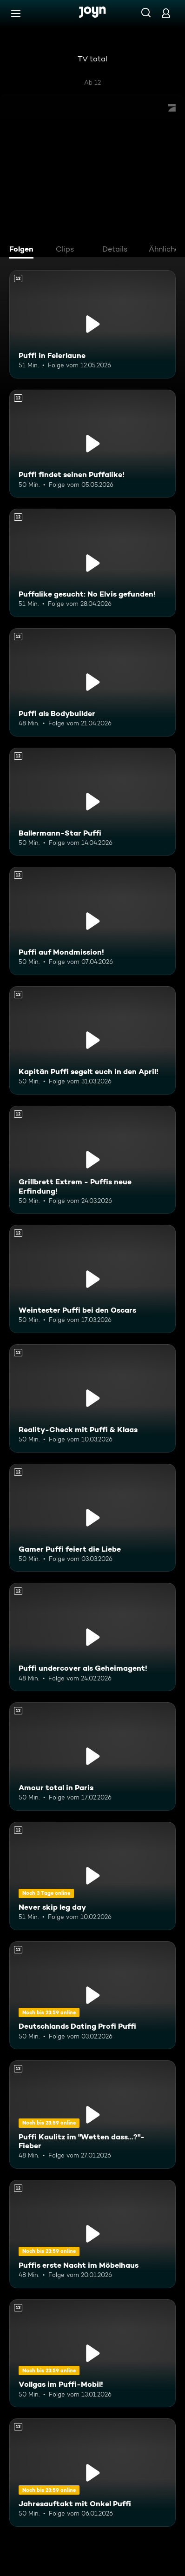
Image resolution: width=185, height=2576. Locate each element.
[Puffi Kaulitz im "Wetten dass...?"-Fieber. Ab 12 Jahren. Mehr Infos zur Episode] (92, 2114)
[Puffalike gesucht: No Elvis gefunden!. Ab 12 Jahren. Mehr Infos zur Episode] (92, 563)
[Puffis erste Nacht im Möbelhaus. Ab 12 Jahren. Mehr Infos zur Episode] (92, 2234)
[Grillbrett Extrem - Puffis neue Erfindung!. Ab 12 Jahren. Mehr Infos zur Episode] (92, 1160)
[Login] (165, 13)
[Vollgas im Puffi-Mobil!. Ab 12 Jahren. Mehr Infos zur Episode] (92, 2353)
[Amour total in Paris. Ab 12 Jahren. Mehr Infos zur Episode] (92, 1756)
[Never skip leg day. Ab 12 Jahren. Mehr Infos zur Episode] (92, 1876)
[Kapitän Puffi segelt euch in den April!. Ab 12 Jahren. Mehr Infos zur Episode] (92, 1040)
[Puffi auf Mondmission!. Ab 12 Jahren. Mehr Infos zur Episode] (92, 921)
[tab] (23, 250)
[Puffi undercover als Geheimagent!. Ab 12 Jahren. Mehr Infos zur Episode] (92, 1637)
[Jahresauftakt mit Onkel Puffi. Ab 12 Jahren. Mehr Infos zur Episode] (92, 2472)
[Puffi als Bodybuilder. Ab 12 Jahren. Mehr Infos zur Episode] (92, 682)
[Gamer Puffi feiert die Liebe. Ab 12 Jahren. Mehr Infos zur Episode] (92, 1518)
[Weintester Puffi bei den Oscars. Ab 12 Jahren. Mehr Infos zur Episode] (92, 1279)
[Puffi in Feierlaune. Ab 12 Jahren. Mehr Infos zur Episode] (92, 324)
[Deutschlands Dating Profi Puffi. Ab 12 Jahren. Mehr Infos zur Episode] (92, 1995)
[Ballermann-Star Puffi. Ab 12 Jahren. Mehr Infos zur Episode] (92, 802)
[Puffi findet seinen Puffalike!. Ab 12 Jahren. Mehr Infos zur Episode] (92, 444)
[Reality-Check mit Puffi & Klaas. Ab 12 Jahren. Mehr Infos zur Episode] (92, 1398)
